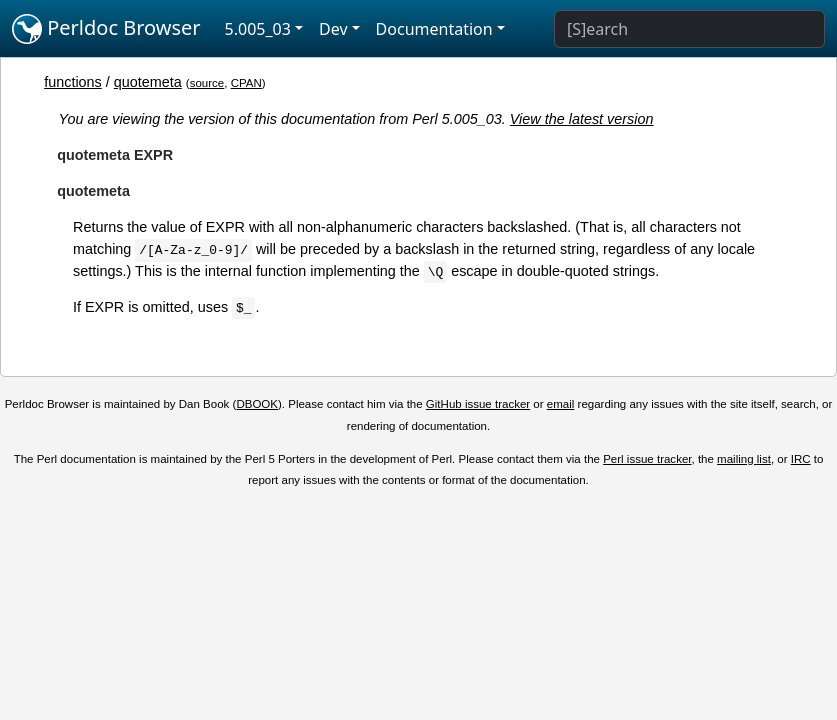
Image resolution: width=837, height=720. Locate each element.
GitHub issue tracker (478, 404)
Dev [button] (333, 29)
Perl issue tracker (647, 459)
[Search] (689, 29)
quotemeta (148, 82)
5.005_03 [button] (258, 29)
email (561, 404)
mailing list (744, 459)
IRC (801, 459)
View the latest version (582, 119)
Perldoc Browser (106, 29)
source (207, 83)
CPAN (246, 83)
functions (73, 82)
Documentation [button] (434, 29)
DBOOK (257, 404)
